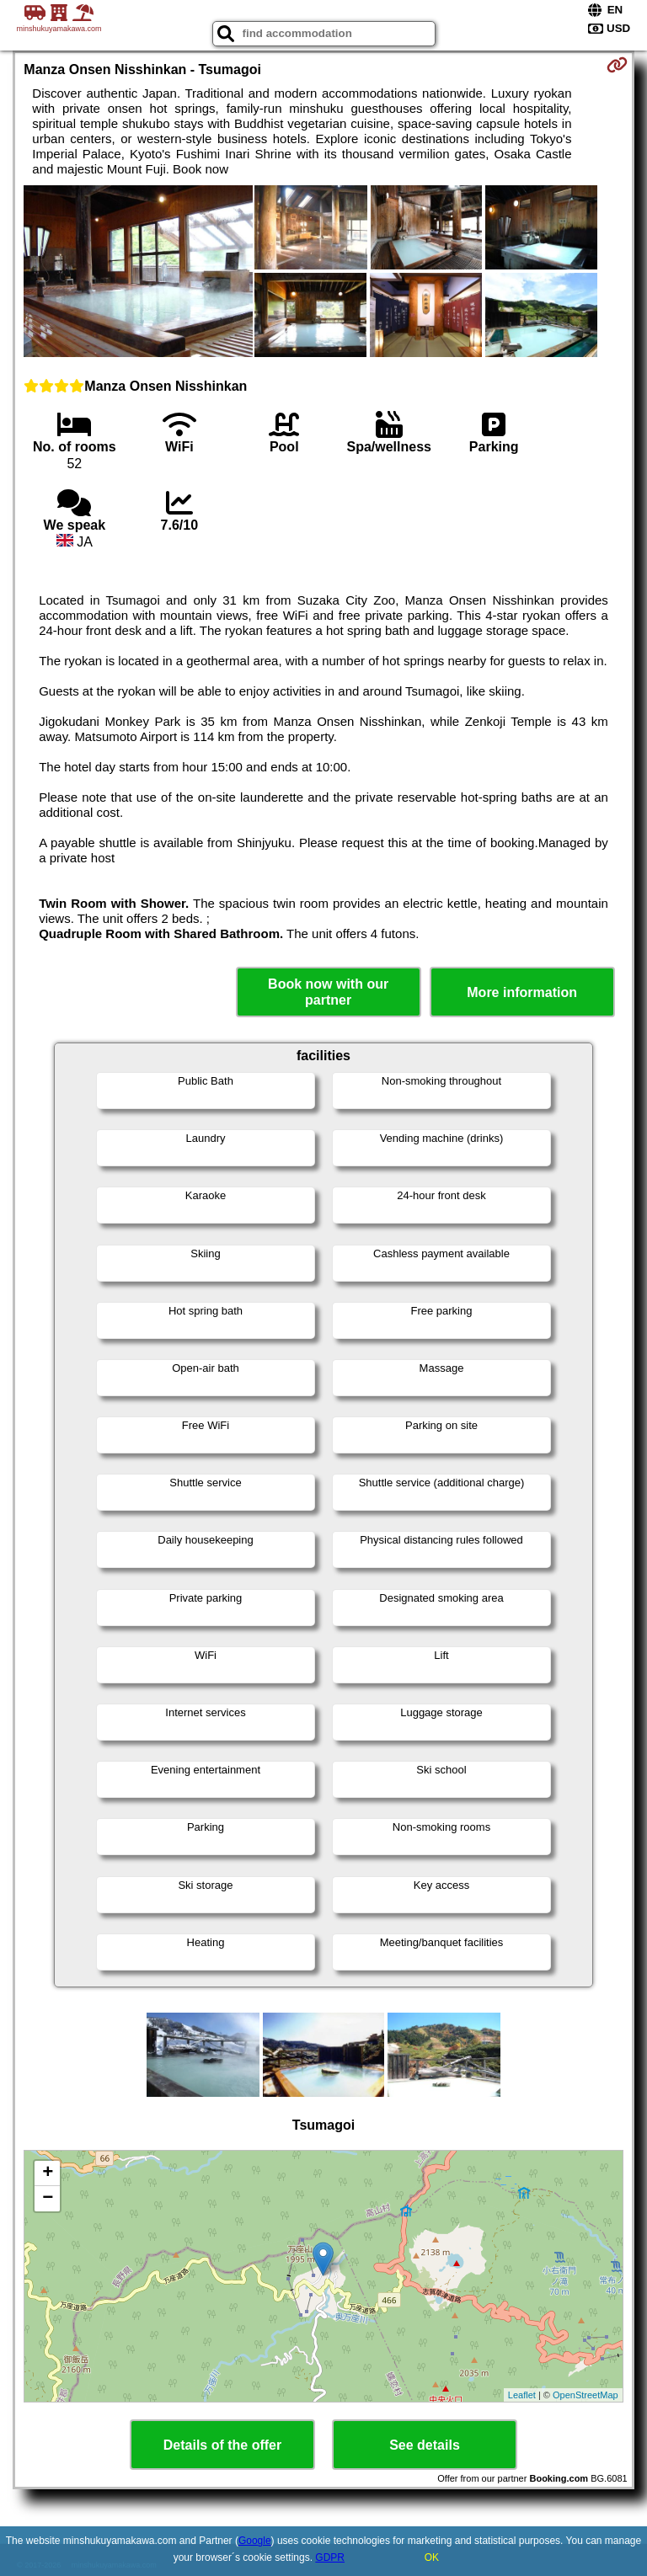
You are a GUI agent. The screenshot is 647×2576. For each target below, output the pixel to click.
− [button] (47, 2198)
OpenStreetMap (585, 2395)
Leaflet (522, 2395)
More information (522, 992)
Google (254, 2541)
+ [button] (47, 2173)
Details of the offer (222, 2445)
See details (424, 2445)
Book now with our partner (328, 992)
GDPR (330, 2557)
